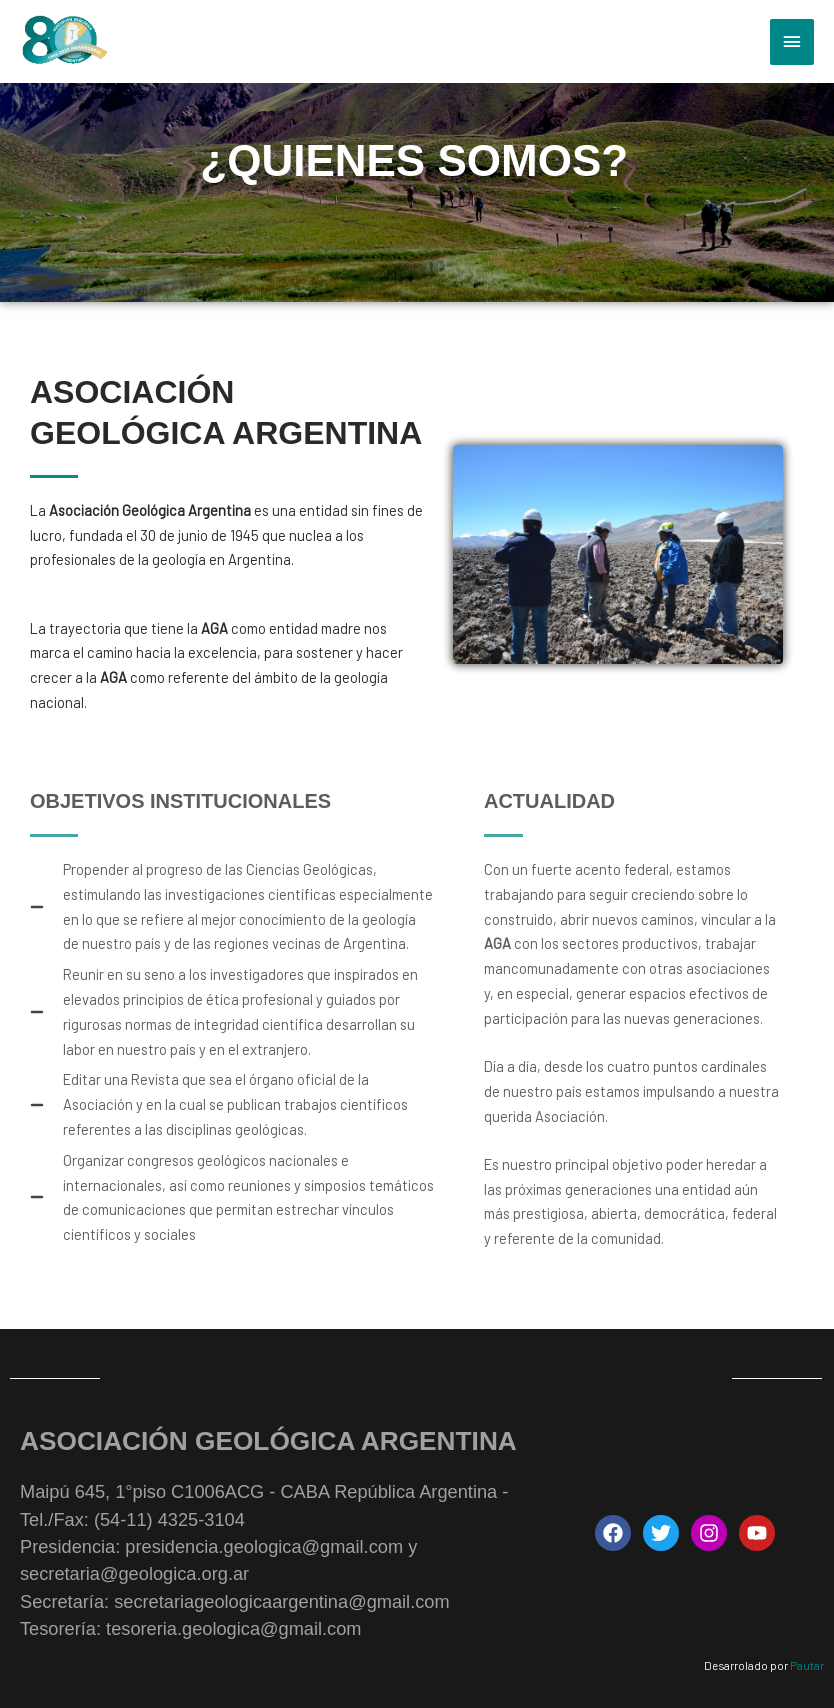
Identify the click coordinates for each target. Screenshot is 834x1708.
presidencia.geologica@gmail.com (264, 1546)
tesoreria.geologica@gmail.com (233, 1628)
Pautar (807, 1665)
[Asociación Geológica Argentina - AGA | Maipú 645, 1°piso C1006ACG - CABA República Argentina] (64, 42)
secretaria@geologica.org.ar (134, 1573)
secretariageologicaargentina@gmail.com (281, 1601)
